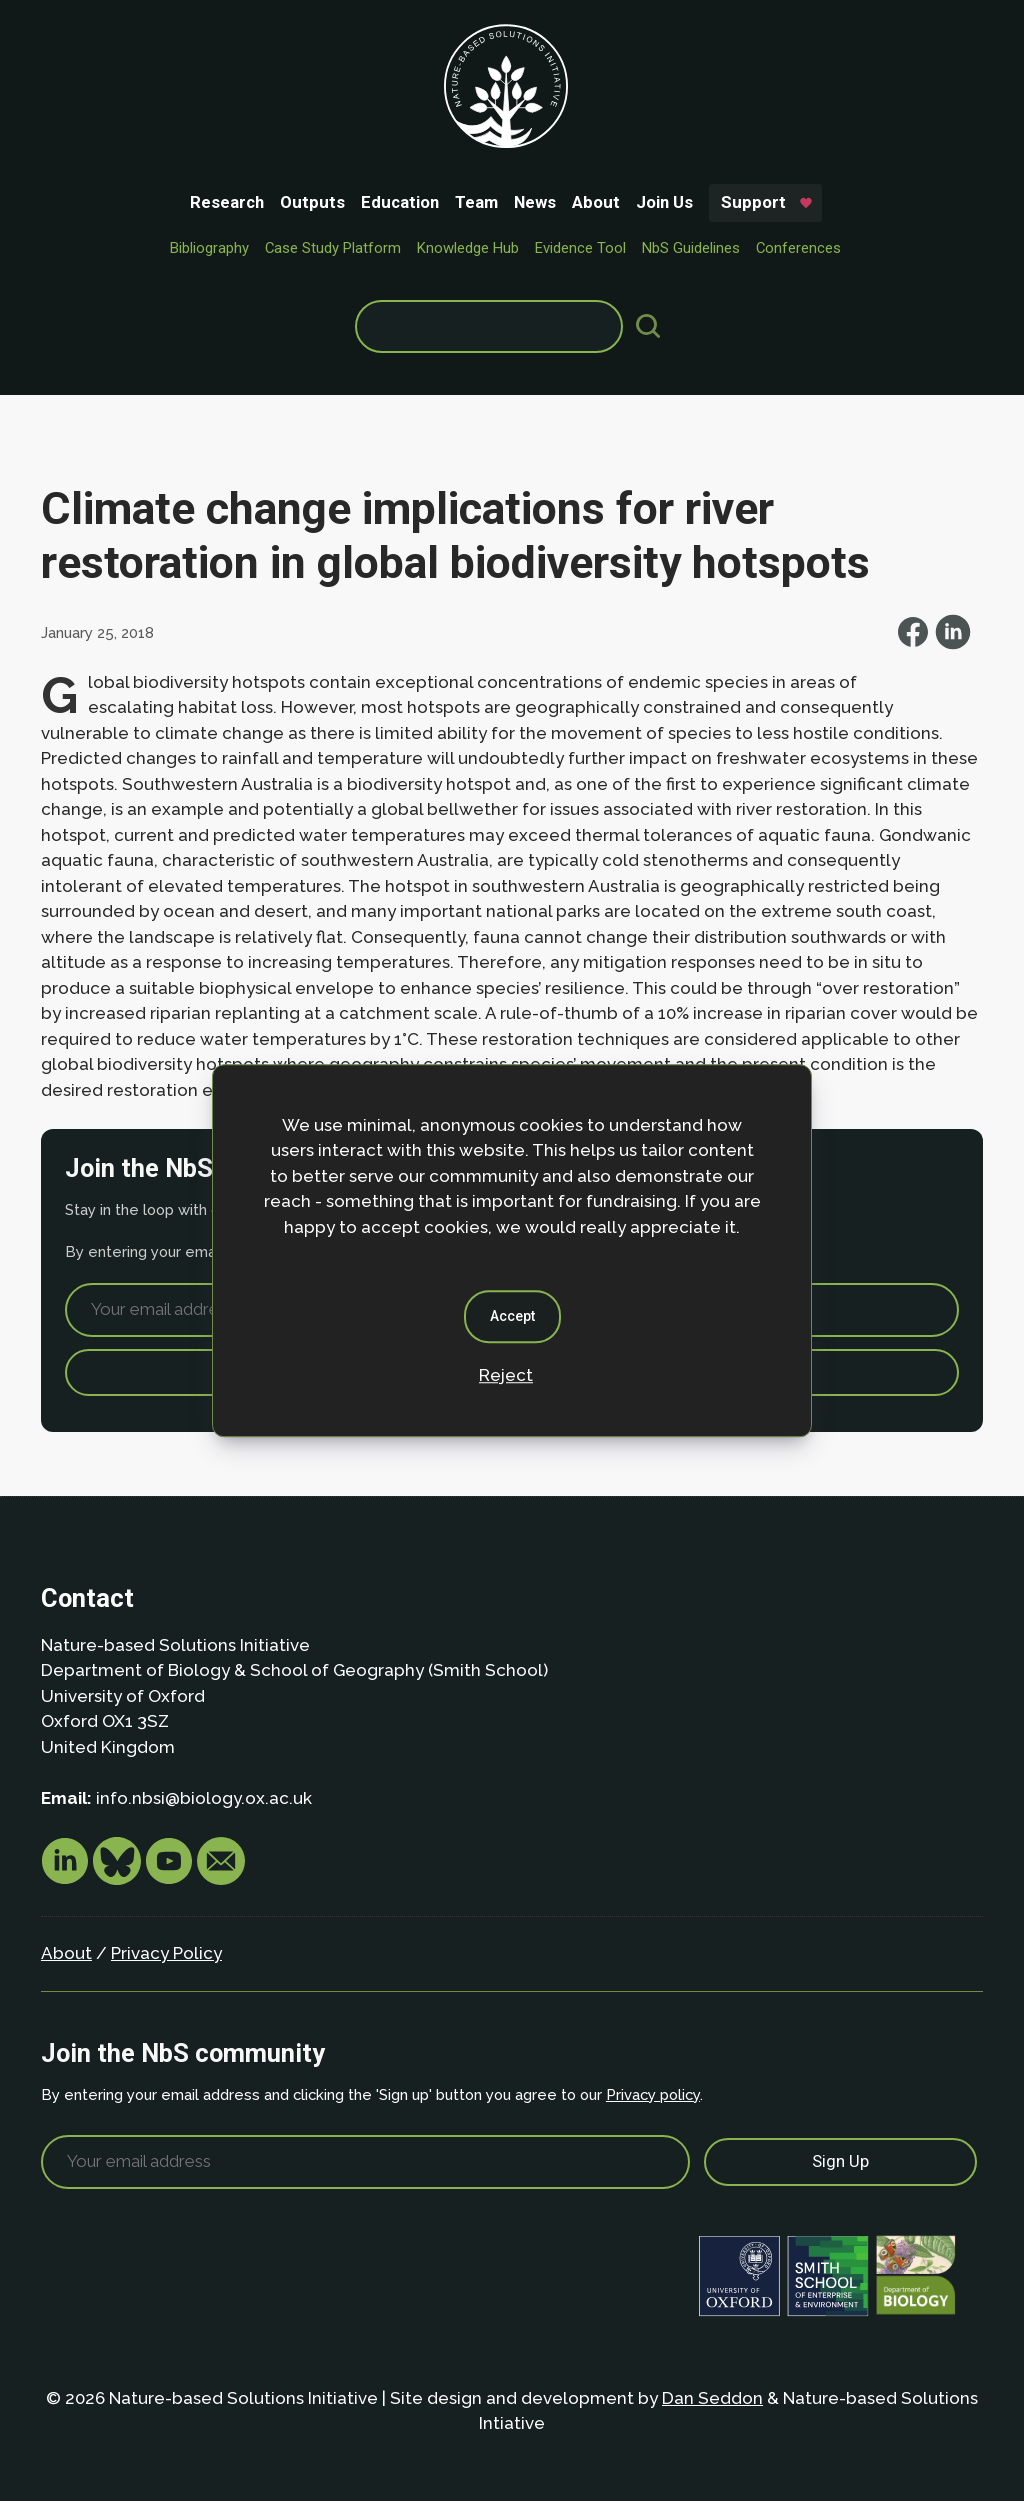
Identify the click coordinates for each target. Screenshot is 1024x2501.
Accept (512, 1316)
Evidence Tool (580, 248)
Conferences (798, 248)
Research (227, 202)
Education (400, 202)
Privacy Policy (166, 1953)
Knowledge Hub (468, 248)
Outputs (312, 202)
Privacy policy (653, 2094)
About (596, 202)
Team (476, 202)
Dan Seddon (712, 2398)
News (535, 202)
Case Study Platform (333, 248)
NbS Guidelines (691, 248)
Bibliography (209, 248)
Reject (506, 1375)
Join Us (664, 202)
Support (753, 202)
